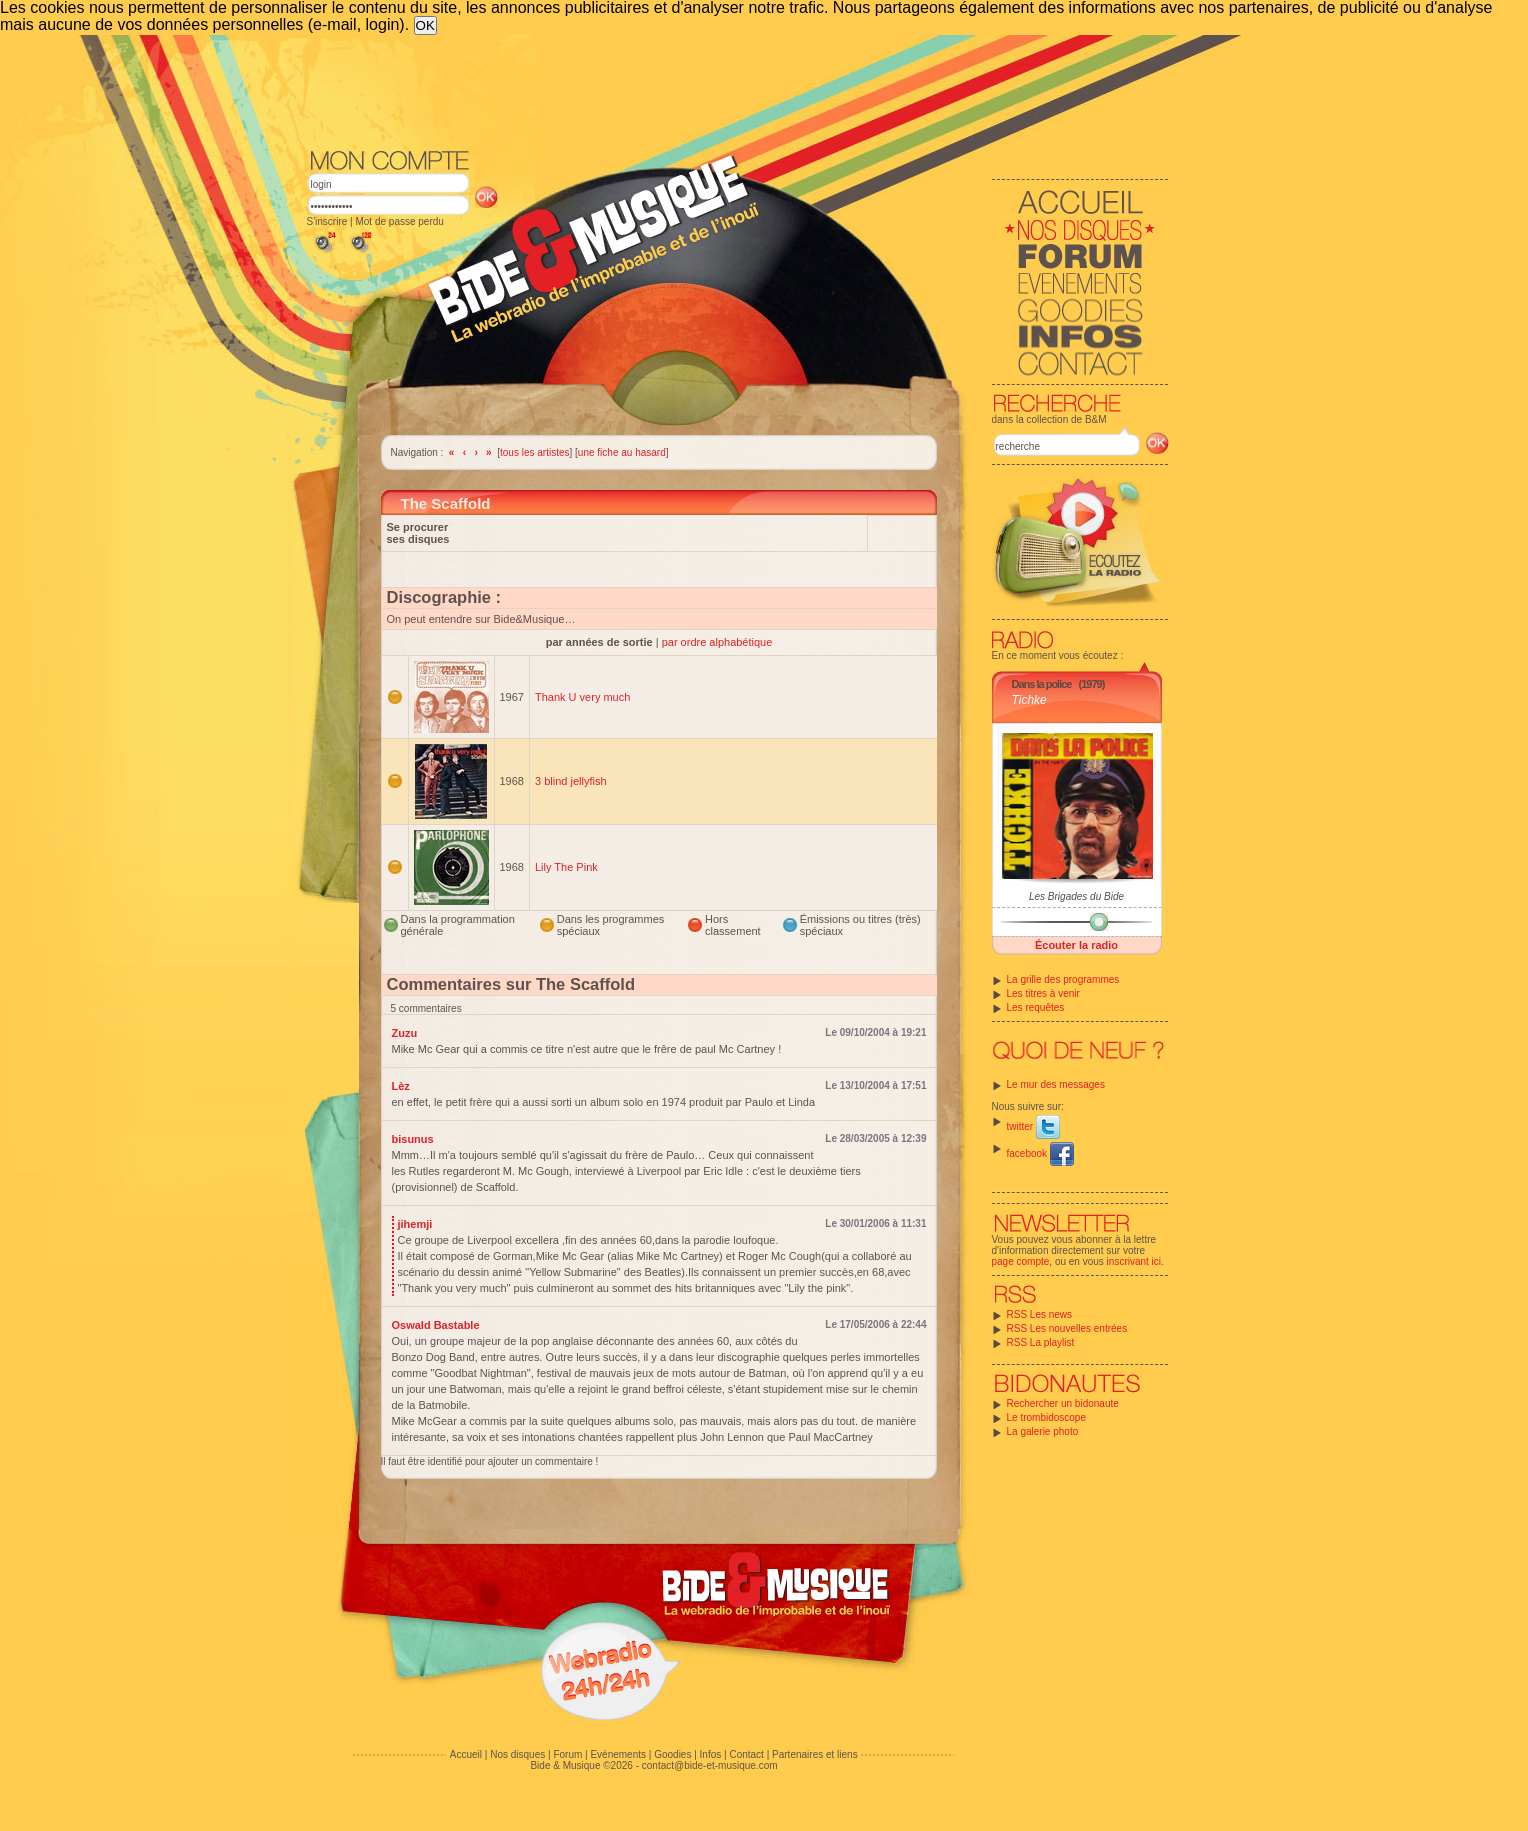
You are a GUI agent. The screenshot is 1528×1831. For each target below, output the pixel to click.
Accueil (466, 1754)
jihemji (415, 1224)
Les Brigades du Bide (1076, 896)
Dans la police (1042, 684)
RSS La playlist (1041, 1342)
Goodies (672, 1754)
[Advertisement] (738, 90)
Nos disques (517, 1754)
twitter (1033, 1126)
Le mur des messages (1056, 1084)
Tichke (1029, 700)
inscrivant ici (1134, 1261)
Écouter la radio (1076, 945)
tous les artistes (534, 452)
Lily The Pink (566, 867)
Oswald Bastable (436, 1325)
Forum (567, 1754)
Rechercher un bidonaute (1063, 1403)
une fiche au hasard (622, 452)
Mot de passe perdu (399, 221)
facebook (1040, 1153)
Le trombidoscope (1047, 1417)
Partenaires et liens (815, 1754)
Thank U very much (582, 697)
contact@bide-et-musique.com (710, 1765)
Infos (711, 1754)
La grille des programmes (1063, 979)
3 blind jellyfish (571, 781)
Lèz (401, 1086)
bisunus (413, 1139)
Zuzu (405, 1033)
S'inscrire (327, 221)
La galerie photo (1043, 1431)
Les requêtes (1036, 1007)
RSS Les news (1040, 1314)
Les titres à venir (1043, 993)
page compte (1021, 1261)
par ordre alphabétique (717, 642)
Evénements (618, 1754)
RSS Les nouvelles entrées (1067, 1328)
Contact (746, 1754)
